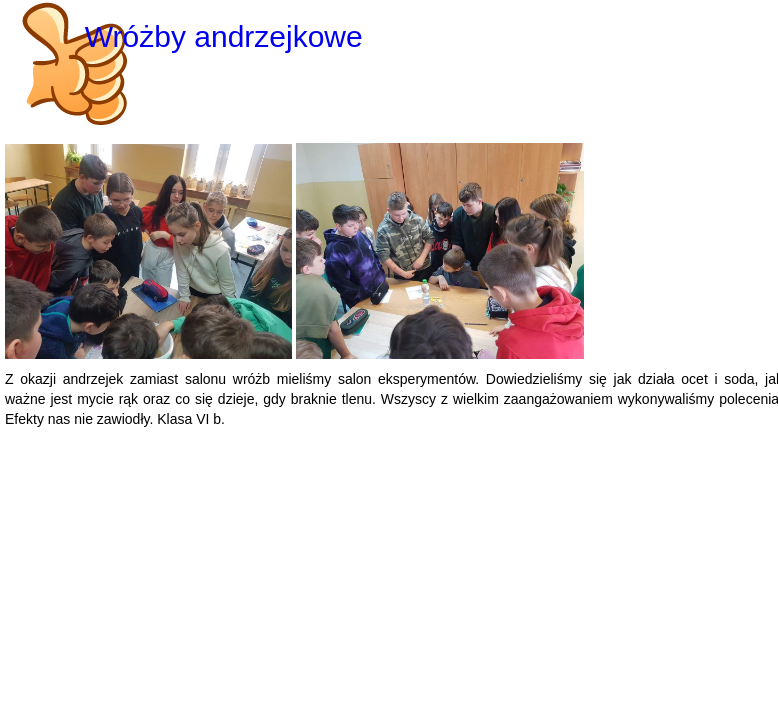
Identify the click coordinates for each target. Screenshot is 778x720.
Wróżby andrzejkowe (224, 36)
